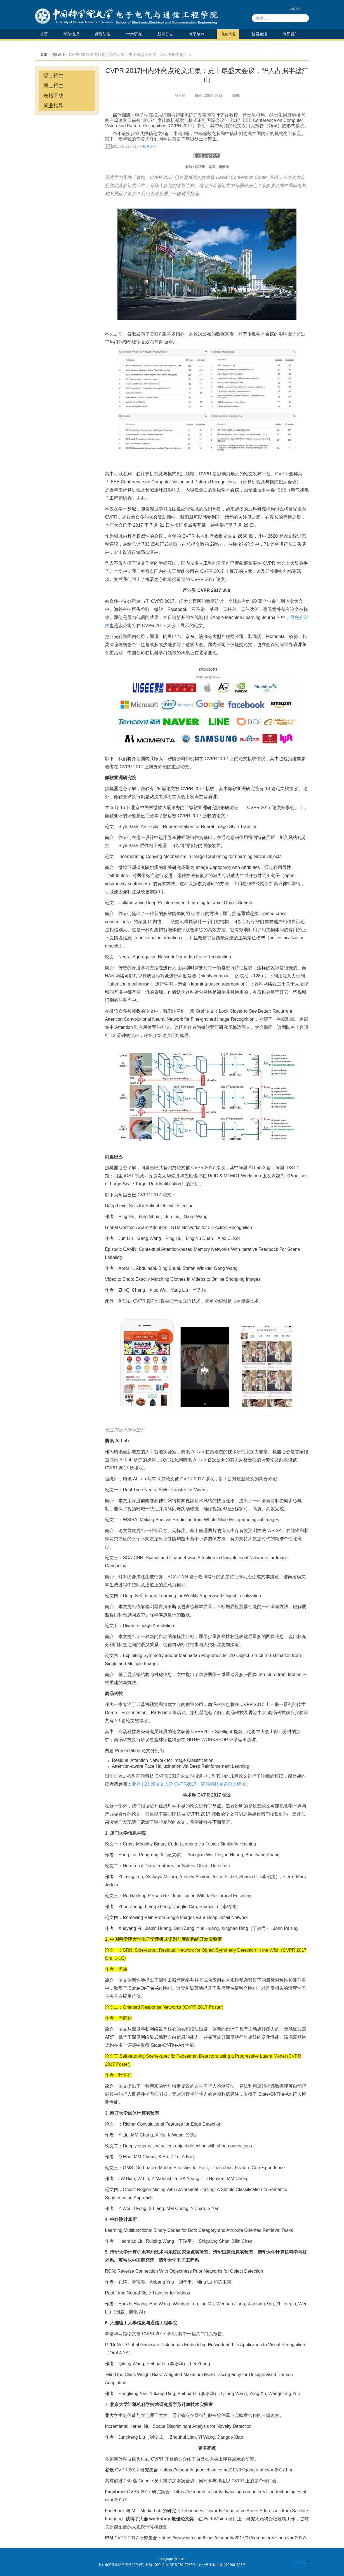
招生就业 (228, 34)
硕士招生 (53, 75)
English (295, 8)
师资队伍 (102, 34)
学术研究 (134, 34)
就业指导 (53, 105)
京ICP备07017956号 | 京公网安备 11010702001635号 (205, 2565)
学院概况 (71, 34)
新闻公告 (165, 34)
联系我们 (290, 34)
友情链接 (301, 2562)
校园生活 (259, 34)
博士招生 (53, 85)
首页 (44, 34)
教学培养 (196, 34)
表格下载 (53, 95)
